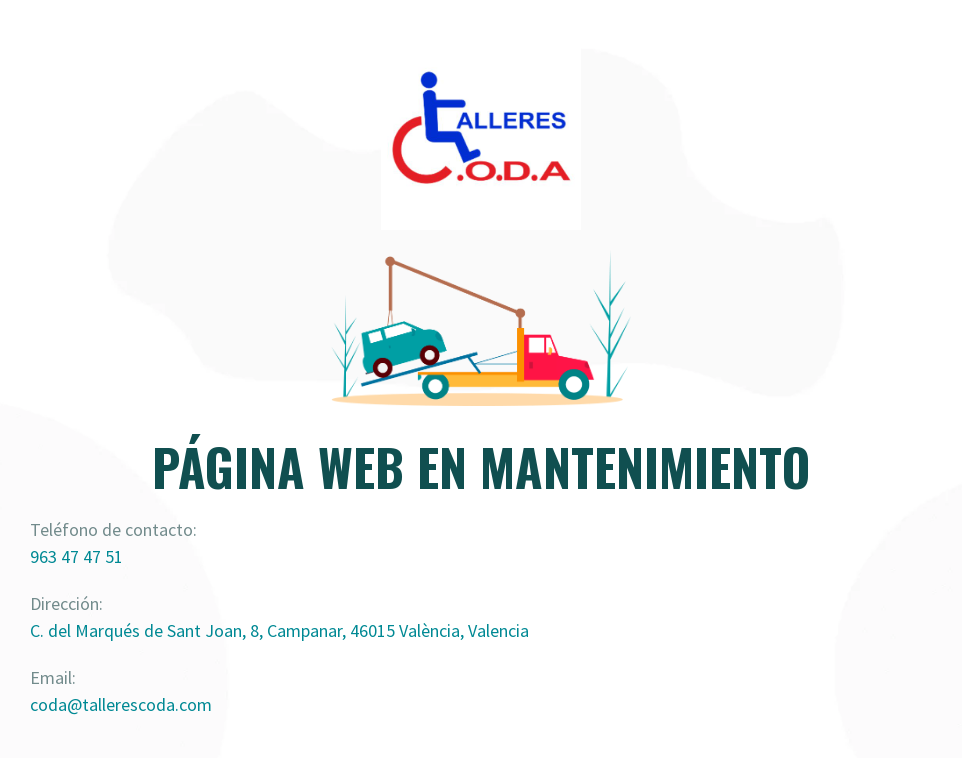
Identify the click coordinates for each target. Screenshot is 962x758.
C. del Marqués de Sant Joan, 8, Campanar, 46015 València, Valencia (279, 630)
